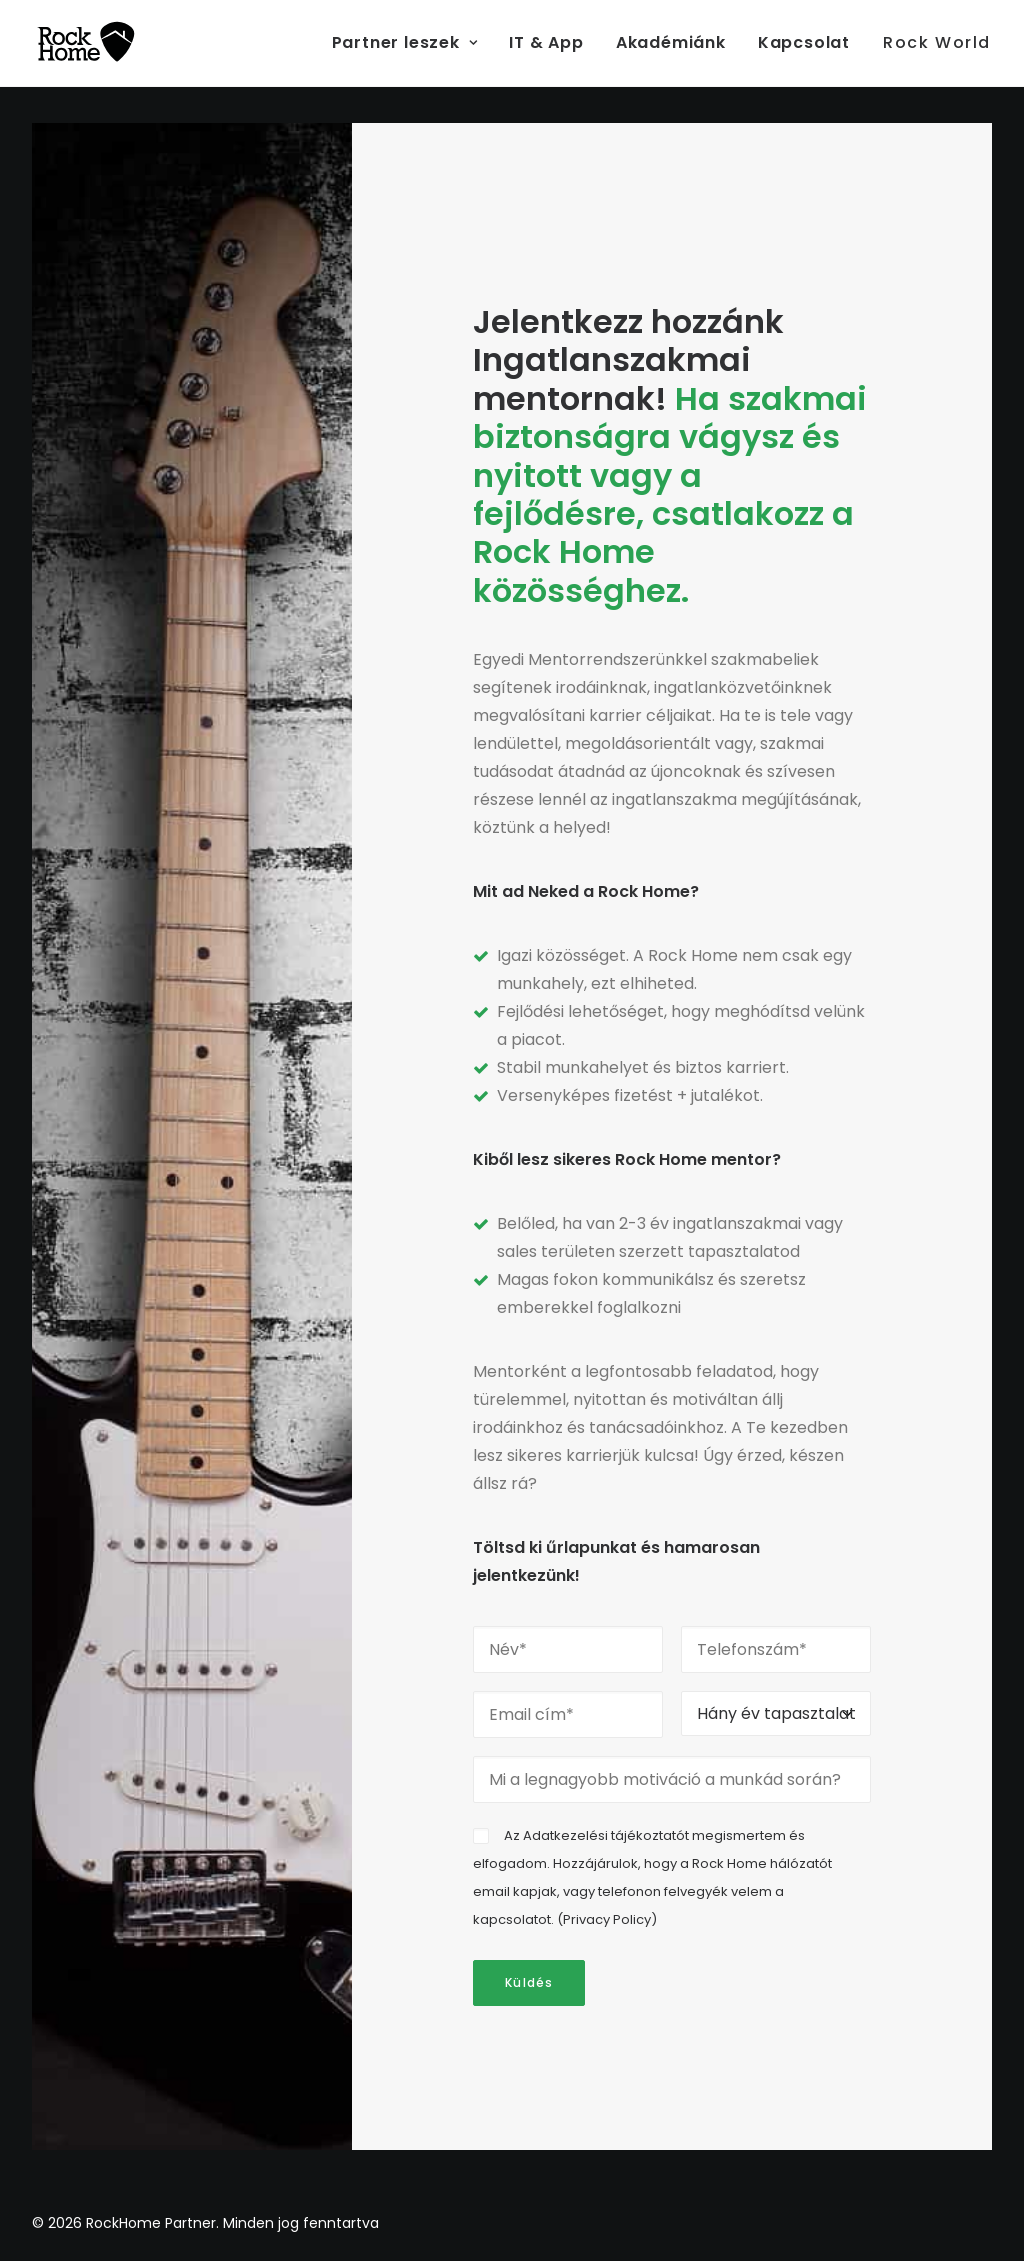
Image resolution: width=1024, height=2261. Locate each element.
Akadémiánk (671, 42)
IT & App (546, 42)
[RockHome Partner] (86, 43)
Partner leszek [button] (405, 42)
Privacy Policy (607, 1919)
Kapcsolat (804, 42)
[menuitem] (412, 43)
